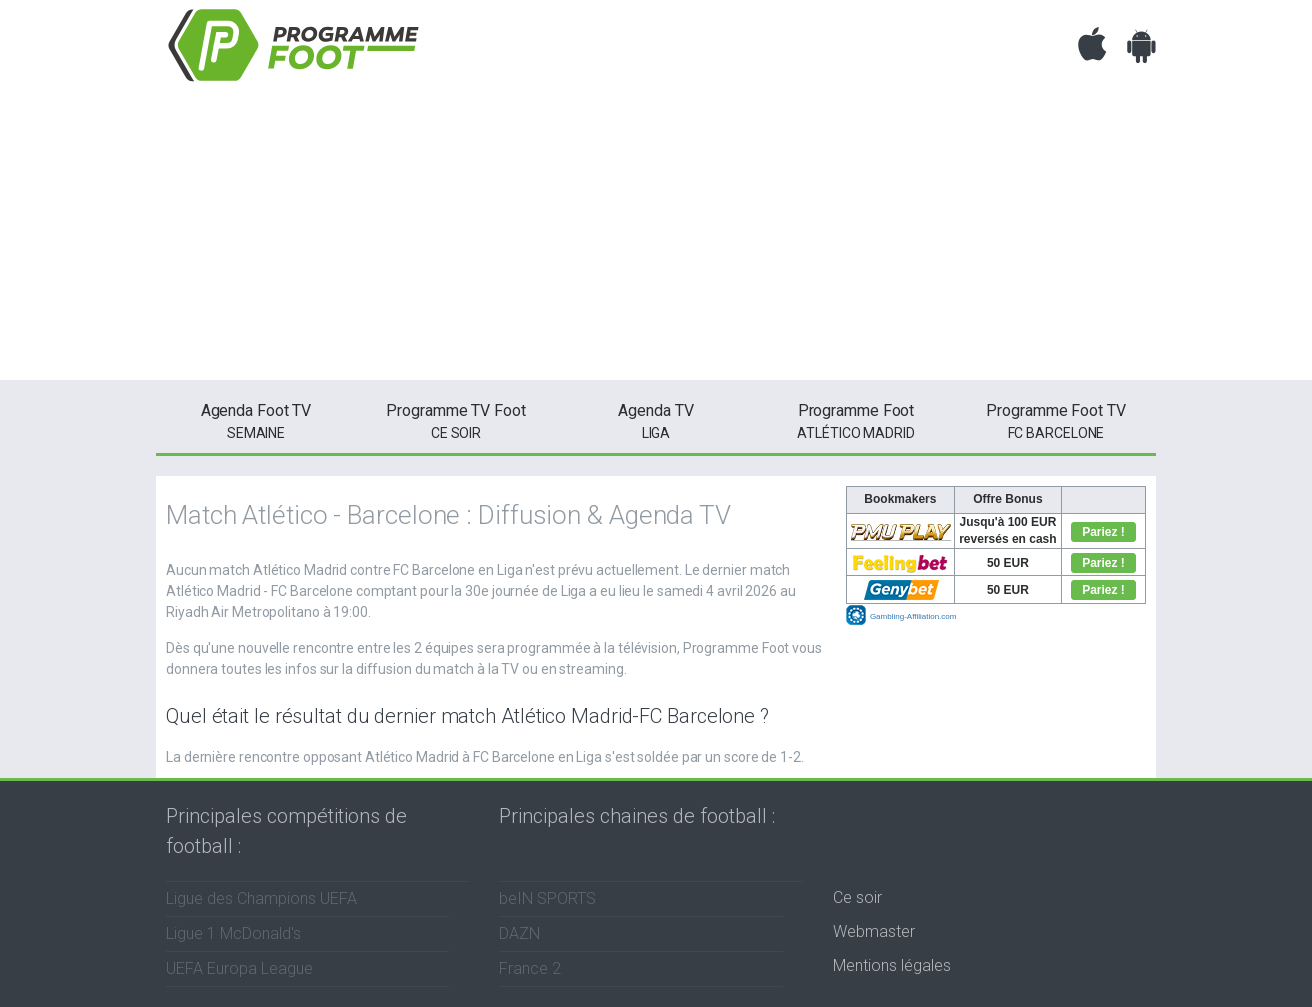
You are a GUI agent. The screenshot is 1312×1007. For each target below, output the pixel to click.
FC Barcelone (1056, 420)
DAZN (519, 933)
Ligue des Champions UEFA (261, 898)
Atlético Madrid (856, 420)
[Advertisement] (656, 240)
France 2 (530, 968)
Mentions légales (892, 965)
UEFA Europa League (239, 968)
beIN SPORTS (547, 898)
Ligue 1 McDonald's (233, 933)
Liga (656, 420)
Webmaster (874, 931)
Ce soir (857, 897)
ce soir (456, 420)
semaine (256, 420)
